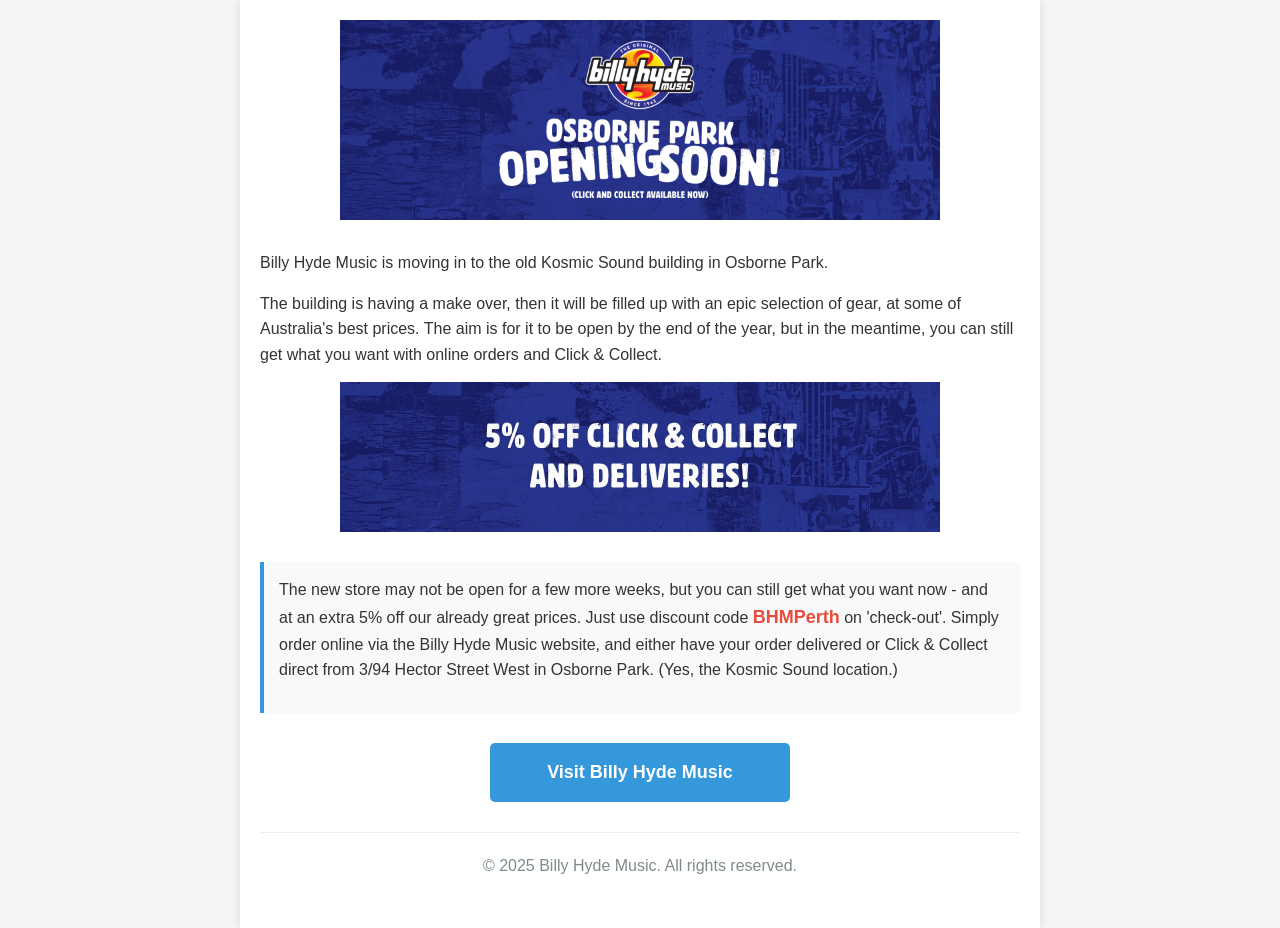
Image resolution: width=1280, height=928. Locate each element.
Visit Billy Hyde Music (640, 772)
